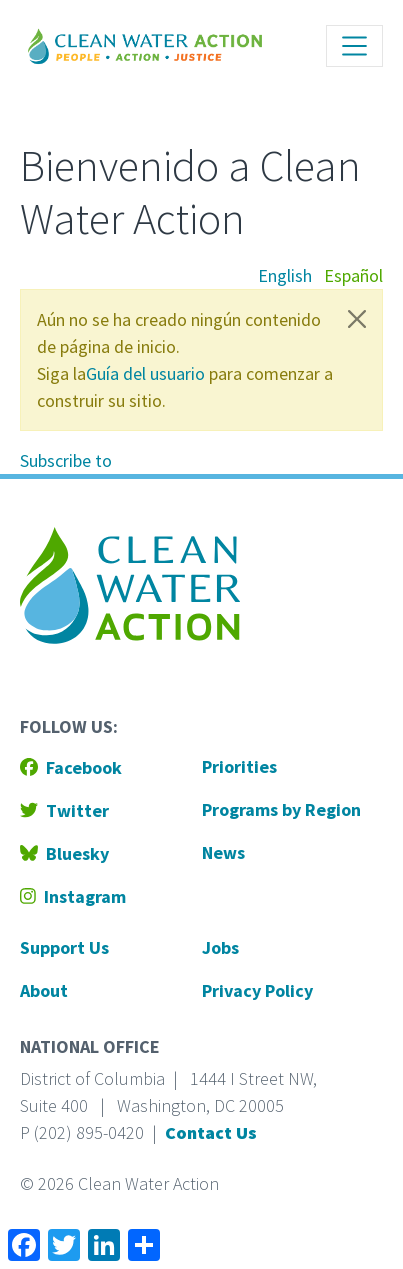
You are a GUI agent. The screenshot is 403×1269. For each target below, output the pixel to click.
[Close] (357, 319)
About (44, 990)
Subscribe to (66, 460)
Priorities (239, 766)
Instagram (73, 896)
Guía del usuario (145, 373)
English (285, 275)
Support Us (64, 947)
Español (353, 275)
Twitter (64, 810)
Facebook (71, 767)
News (223, 852)
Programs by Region (281, 809)
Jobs (220, 947)
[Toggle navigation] (355, 46)
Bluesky (64, 853)
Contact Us (211, 1132)
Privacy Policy (257, 990)
